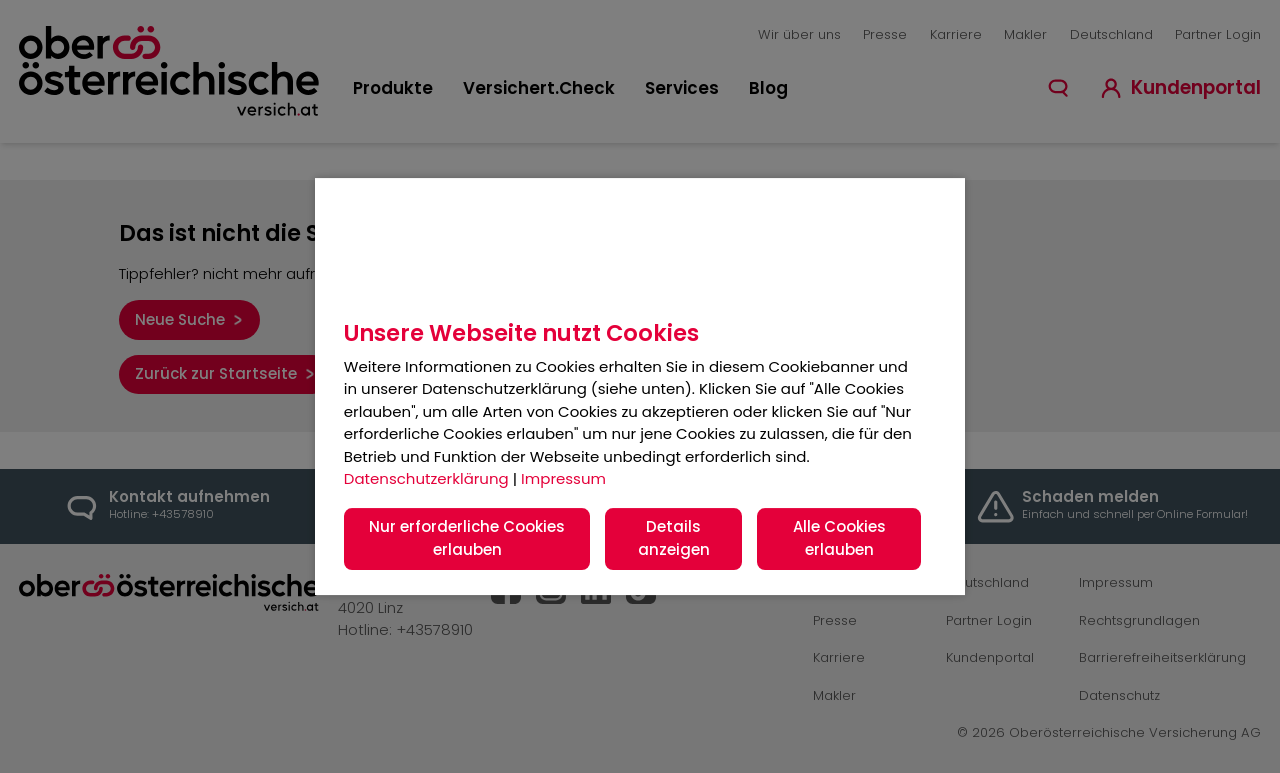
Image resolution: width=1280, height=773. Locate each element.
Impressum (563, 478)
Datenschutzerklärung (426, 478)
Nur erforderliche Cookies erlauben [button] (467, 538)
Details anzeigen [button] (674, 538)
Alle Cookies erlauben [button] (839, 538)
